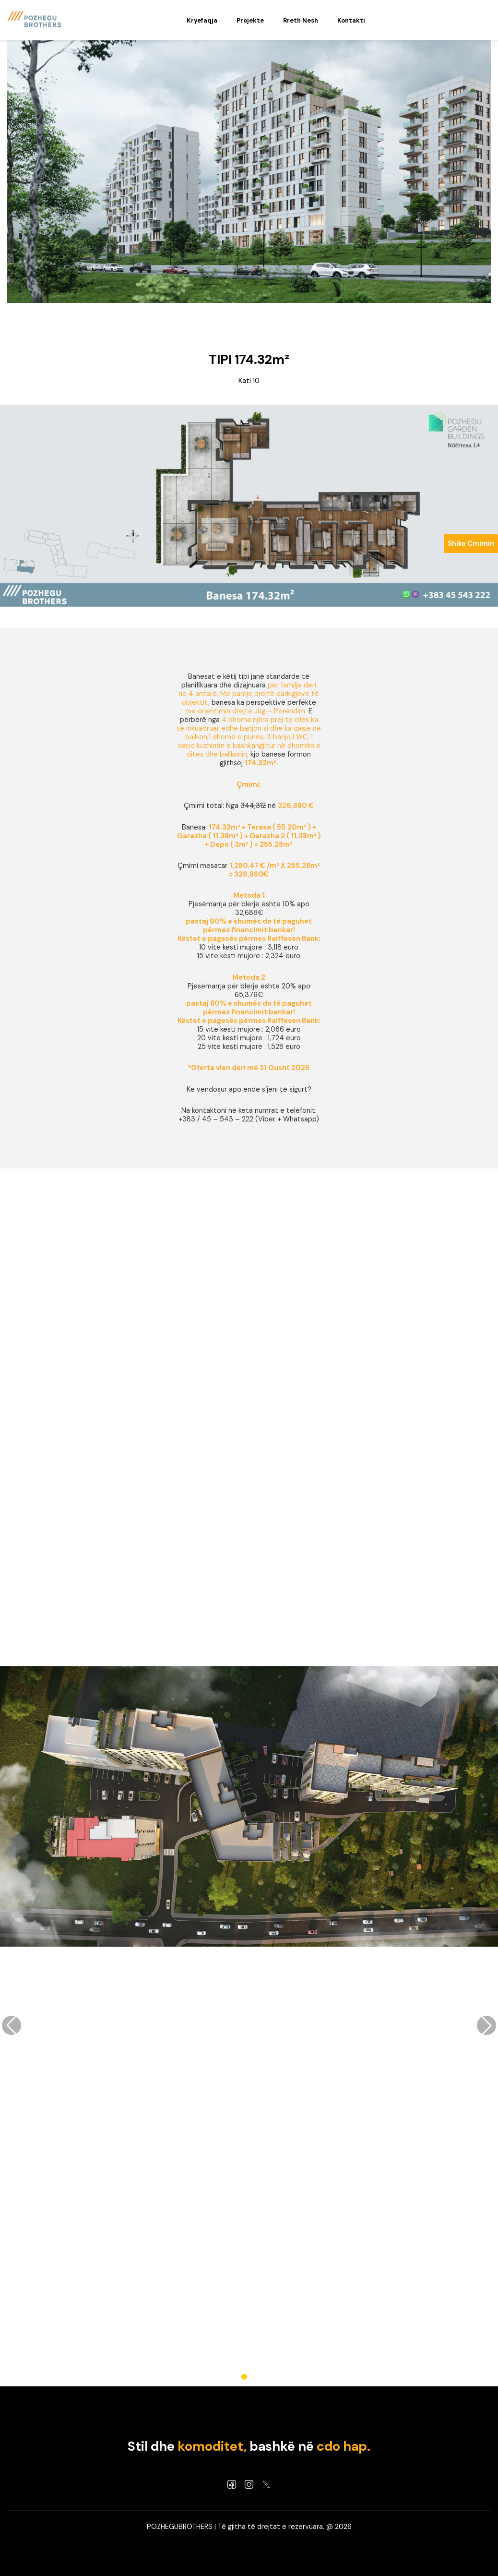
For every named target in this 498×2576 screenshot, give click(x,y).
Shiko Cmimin (471, 543)
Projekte (250, 20)
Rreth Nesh (300, 20)
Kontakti (351, 20)
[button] (244, 2377)
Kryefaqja (202, 20)
